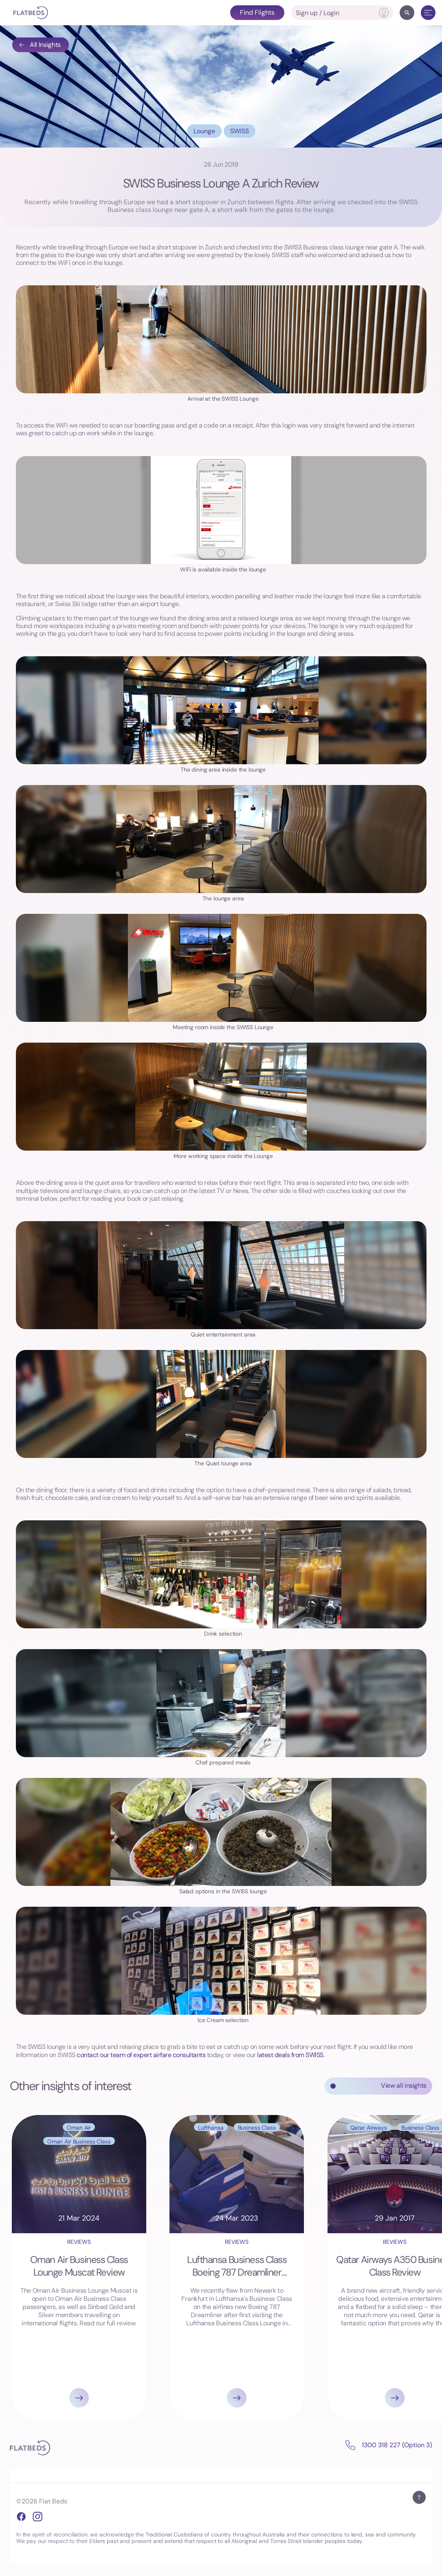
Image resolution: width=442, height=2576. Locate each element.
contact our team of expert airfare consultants (141, 2055)
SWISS (239, 131)
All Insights (39, 44)
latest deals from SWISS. (290, 2055)
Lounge (204, 131)
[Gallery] (221, 2268)
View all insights (404, 2085)
